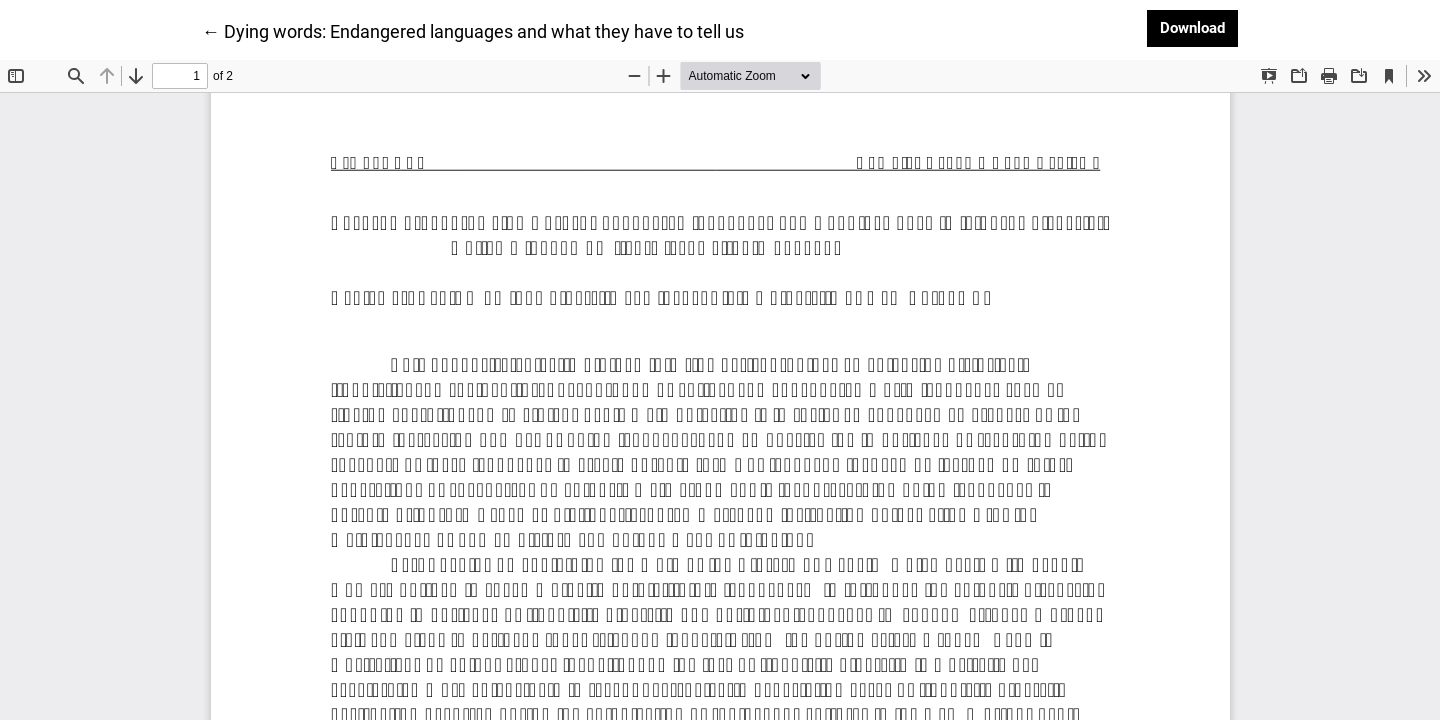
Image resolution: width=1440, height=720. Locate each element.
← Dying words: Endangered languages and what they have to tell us (473, 30)
